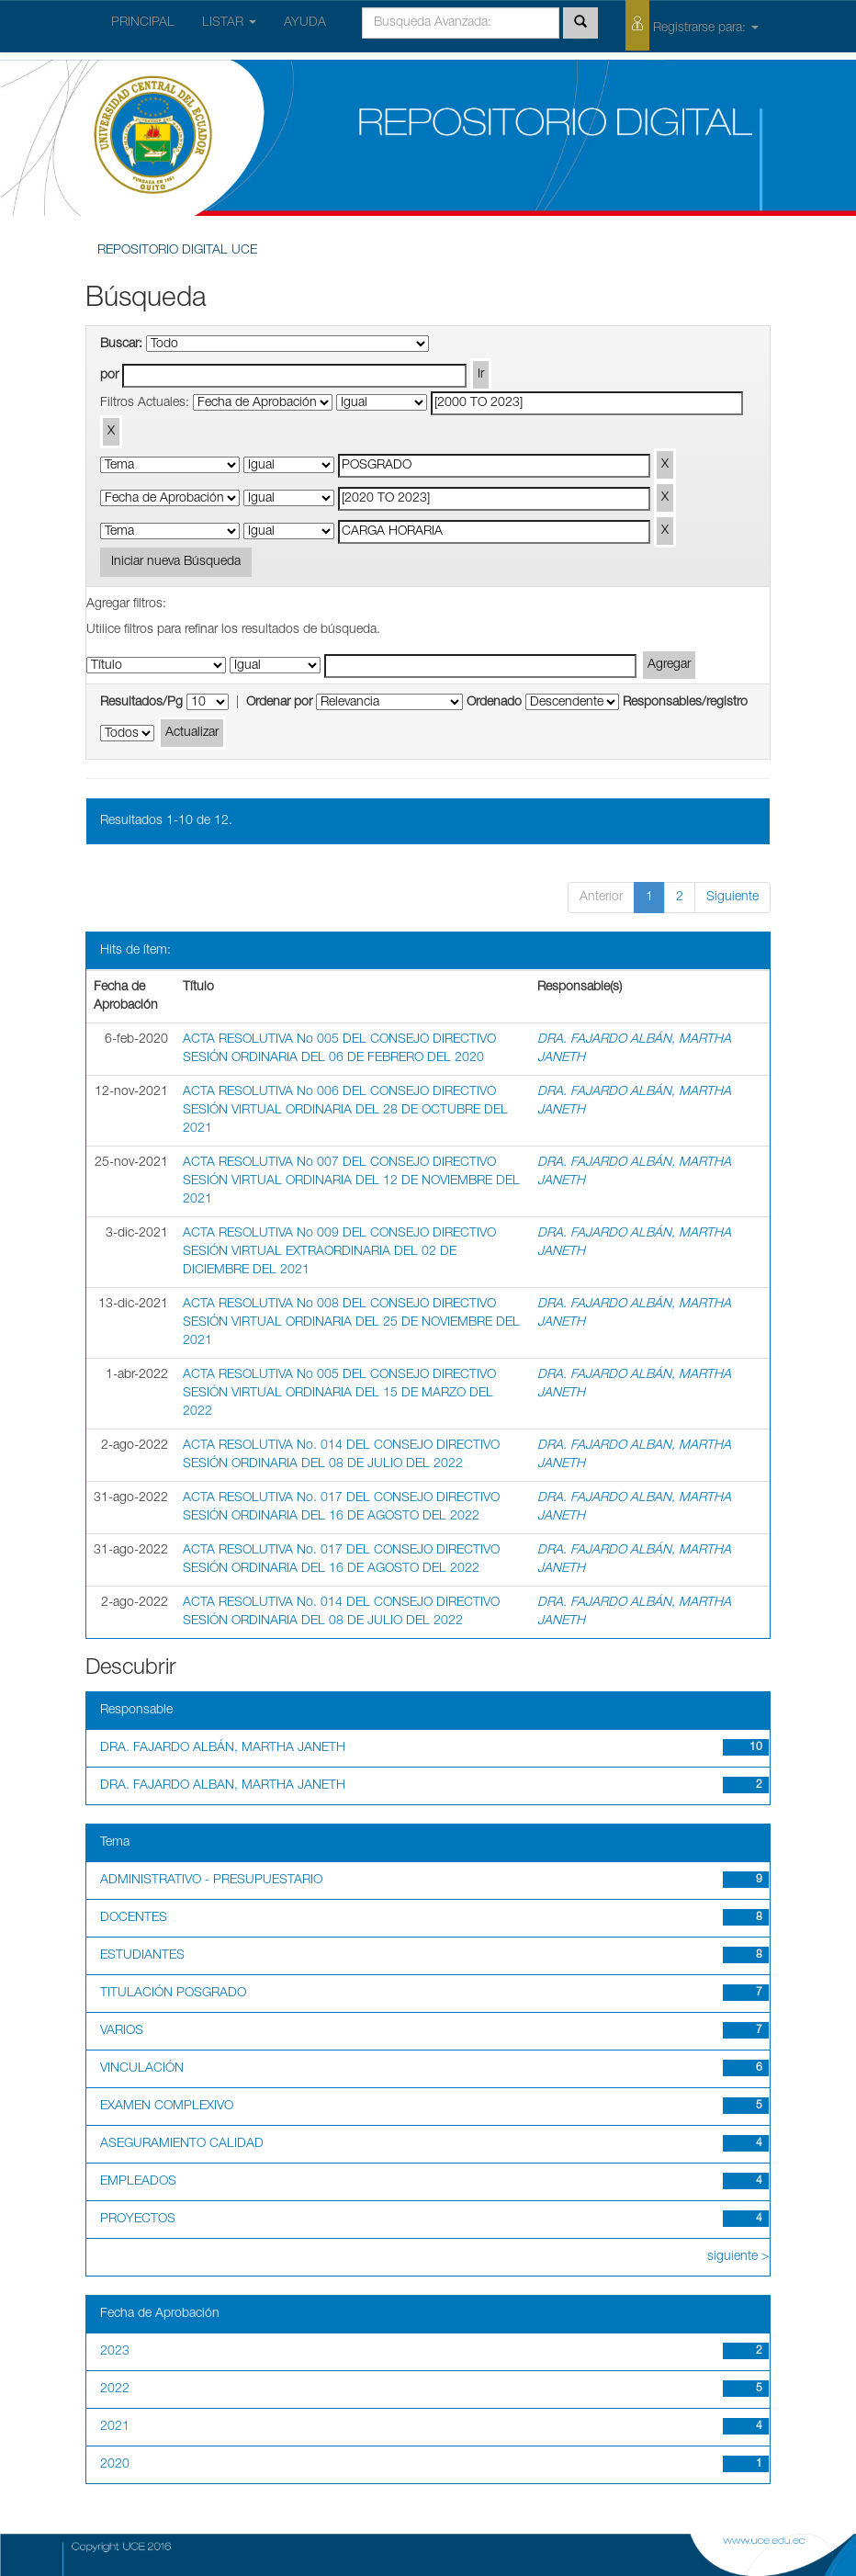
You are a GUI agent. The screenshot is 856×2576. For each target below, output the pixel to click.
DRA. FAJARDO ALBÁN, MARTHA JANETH (222, 1748)
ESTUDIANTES (142, 1955)
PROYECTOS (137, 2219)
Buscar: (121, 344)
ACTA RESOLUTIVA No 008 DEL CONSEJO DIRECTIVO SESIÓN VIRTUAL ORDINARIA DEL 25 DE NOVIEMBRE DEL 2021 (351, 1323)
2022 (115, 2389)
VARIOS (121, 2031)
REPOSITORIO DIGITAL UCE (177, 250)
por (109, 375)
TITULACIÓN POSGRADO (173, 1993)
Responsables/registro (685, 702)
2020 (115, 2464)
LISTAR (229, 23)
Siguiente (732, 897)
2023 (115, 2351)
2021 (115, 2427)
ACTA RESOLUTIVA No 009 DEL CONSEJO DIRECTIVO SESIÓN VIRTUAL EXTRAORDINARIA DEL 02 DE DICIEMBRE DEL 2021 (339, 1252)
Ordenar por (279, 702)
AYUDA (305, 23)
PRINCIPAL (143, 23)
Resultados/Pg (141, 702)
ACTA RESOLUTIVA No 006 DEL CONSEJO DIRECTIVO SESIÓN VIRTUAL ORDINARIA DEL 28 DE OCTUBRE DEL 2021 (345, 1110)
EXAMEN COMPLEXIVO (166, 2106)
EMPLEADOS (138, 2181)
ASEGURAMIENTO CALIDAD (182, 2144)
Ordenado (494, 702)
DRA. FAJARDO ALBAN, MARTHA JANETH (222, 1785)
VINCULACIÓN (142, 2068)
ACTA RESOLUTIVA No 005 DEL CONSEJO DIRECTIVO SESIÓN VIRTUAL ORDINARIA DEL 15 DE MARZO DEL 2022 (339, 1393)
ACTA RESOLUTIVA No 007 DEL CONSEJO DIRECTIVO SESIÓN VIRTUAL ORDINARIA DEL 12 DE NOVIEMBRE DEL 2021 (351, 1181)
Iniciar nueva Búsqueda (176, 562)
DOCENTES (133, 1918)
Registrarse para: (692, 25)
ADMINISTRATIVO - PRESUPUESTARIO (211, 1880)
